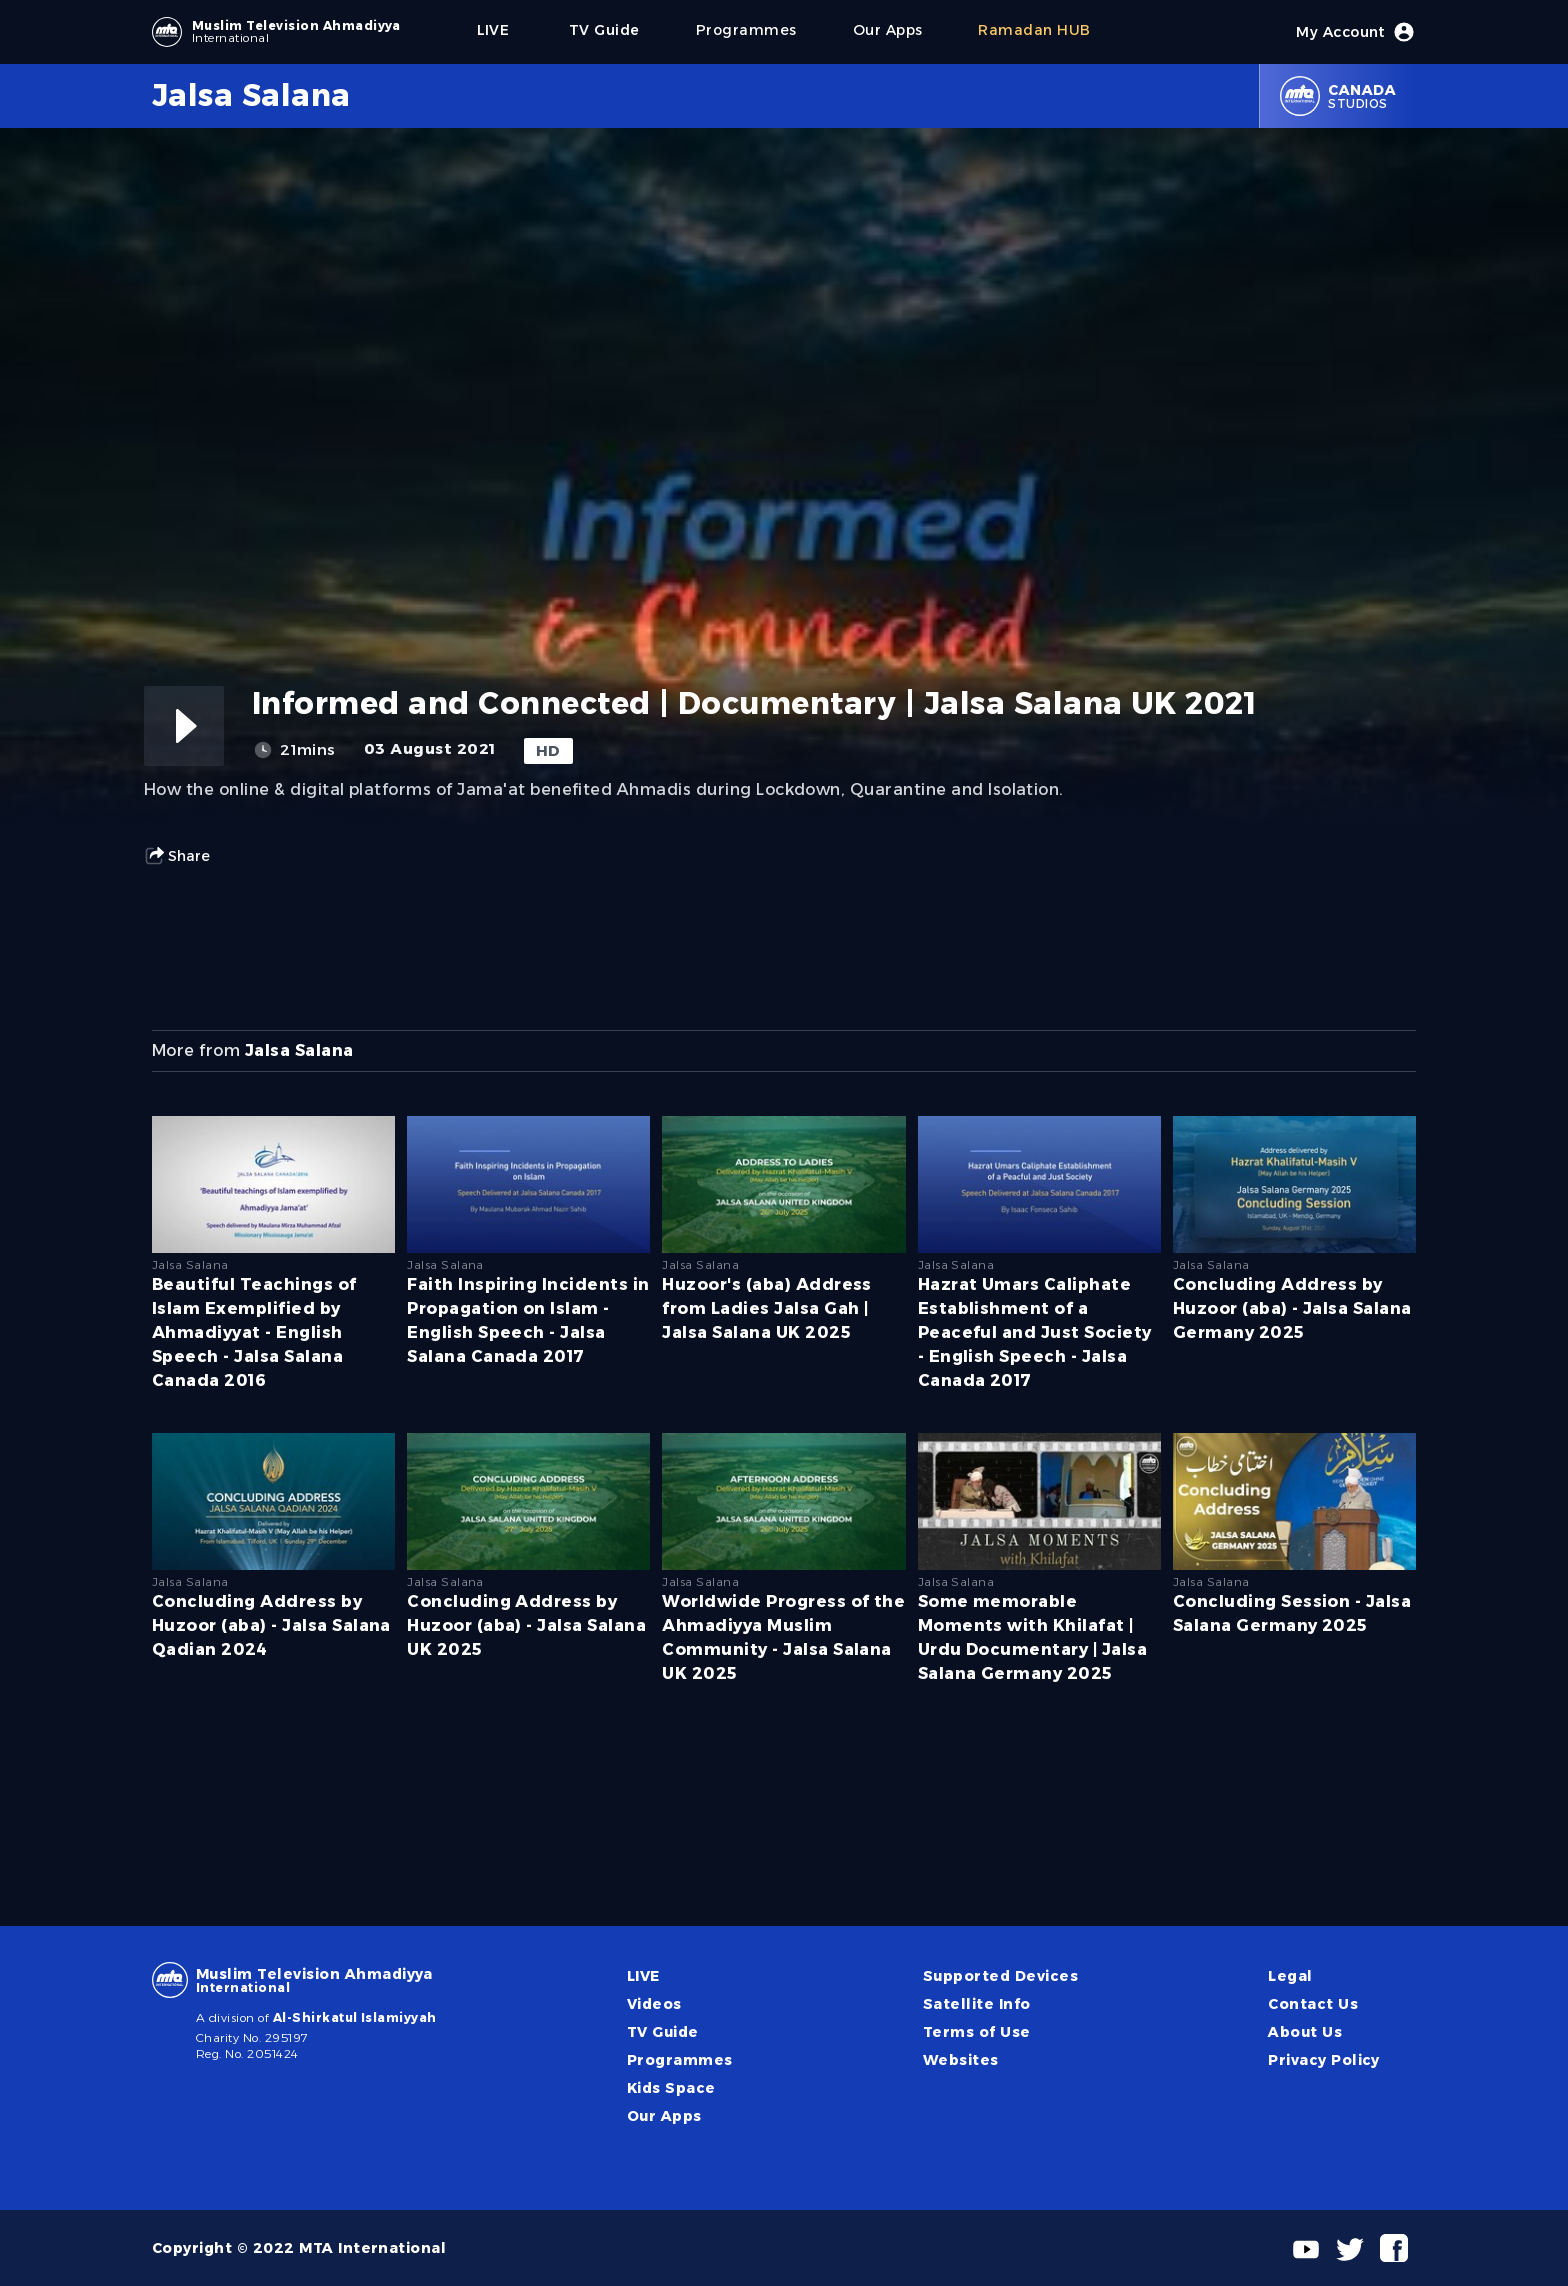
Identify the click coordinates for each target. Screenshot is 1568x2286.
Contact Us (1313, 2004)
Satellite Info (977, 2004)
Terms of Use (977, 2032)
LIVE (643, 1976)
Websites (961, 2060)
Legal (1290, 1976)
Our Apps (664, 2116)
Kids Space (671, 2088)
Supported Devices (1000, 1976)
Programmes (680, 2060)
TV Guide (663, 2032)
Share (177, 856)
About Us (1305, 2032)
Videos (654, 2004)
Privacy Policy (1324, 2060)
